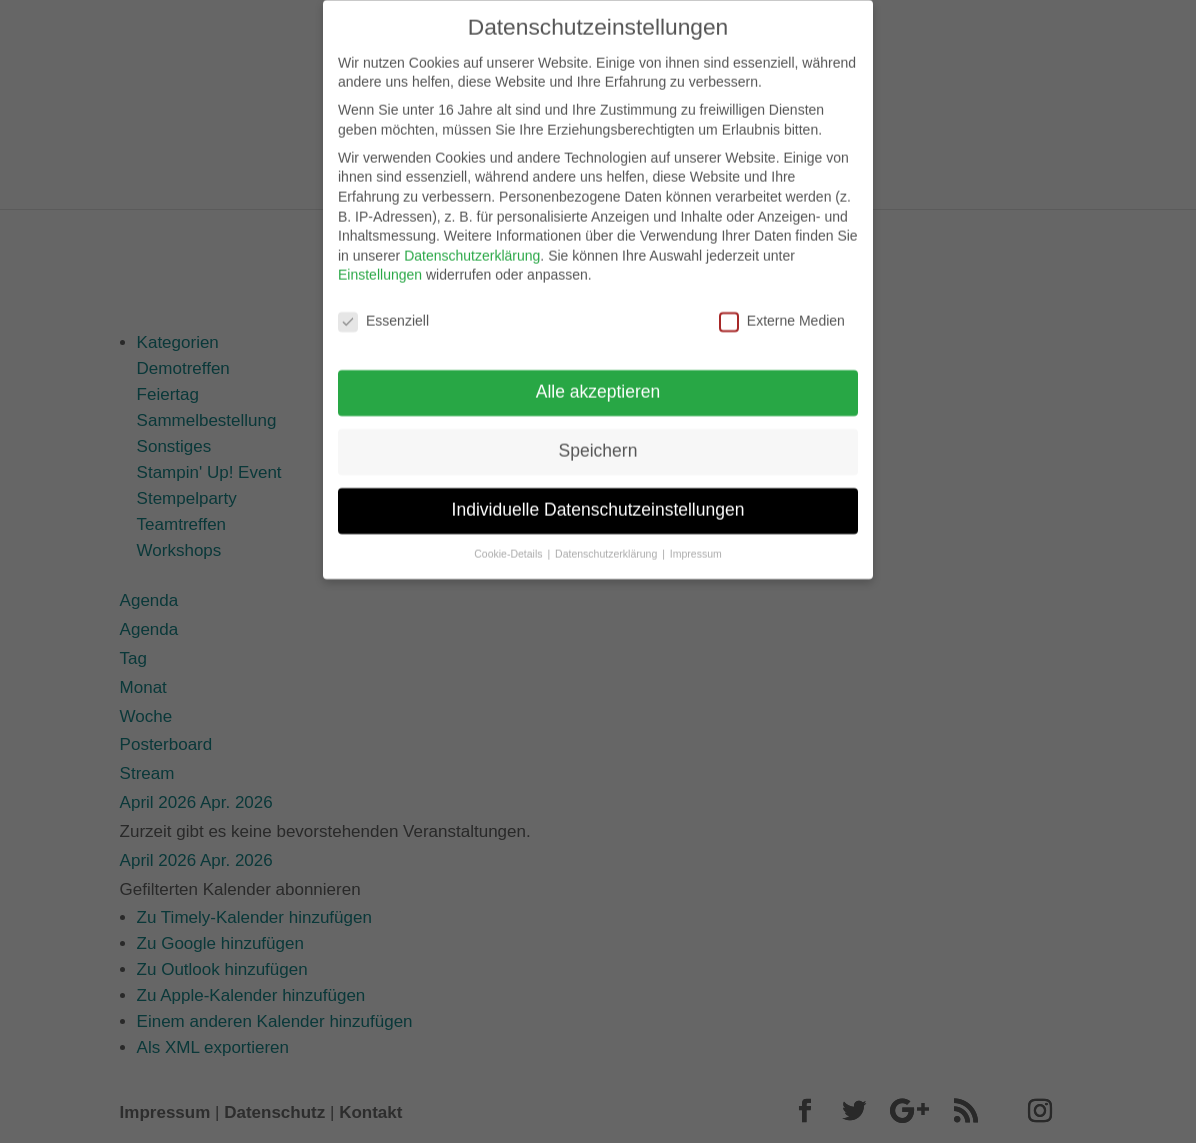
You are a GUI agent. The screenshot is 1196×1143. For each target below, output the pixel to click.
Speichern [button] (598, 439)
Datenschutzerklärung (472, 244)
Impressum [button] (696, 542)
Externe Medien (782, 310)
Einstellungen (380, 264)
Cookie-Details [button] (509, 542)
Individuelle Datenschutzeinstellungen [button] (598, 498)
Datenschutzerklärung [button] (607, 542)
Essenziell (383, 310)
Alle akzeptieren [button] (598, 380)
